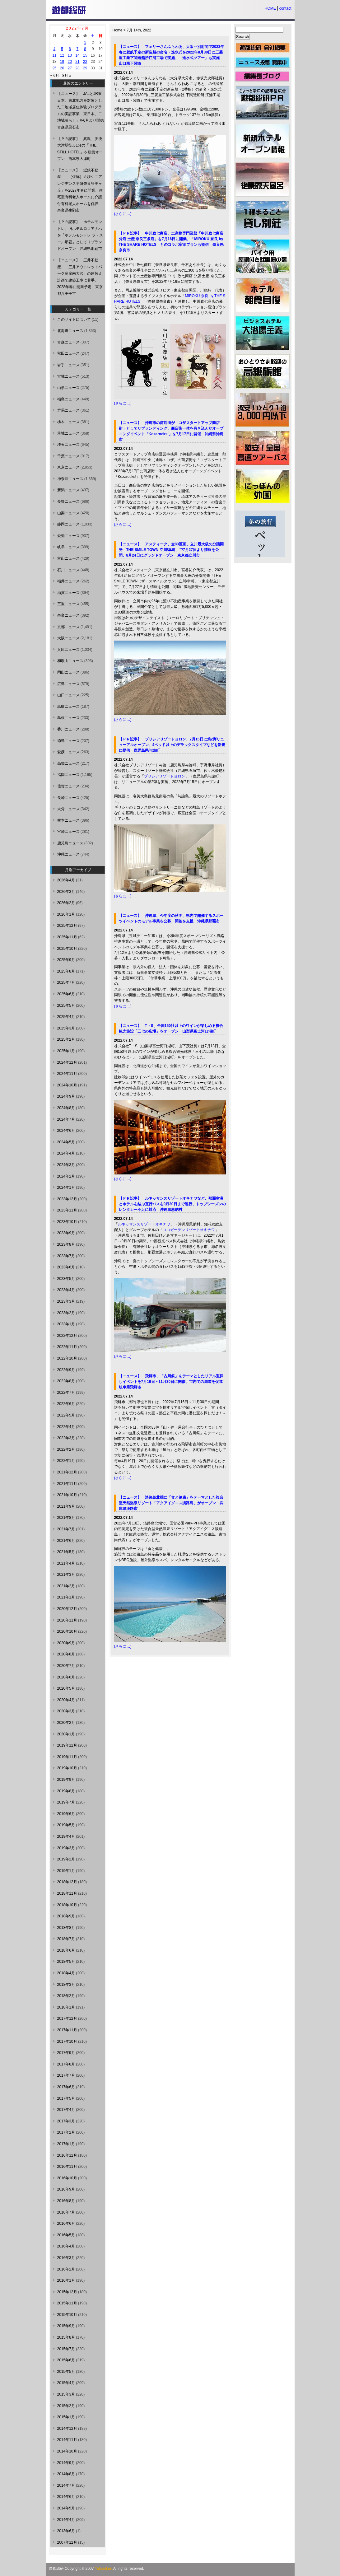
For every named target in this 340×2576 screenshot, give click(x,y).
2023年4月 (66, 1290)
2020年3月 (66, 1711)
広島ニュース (68, 684)
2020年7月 (66, 1666)
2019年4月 (66, 1836)
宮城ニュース (68, 376)
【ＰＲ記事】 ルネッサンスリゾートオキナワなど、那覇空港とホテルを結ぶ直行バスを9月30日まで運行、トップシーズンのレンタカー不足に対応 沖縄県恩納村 (172, 1204)
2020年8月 (66, 1654)
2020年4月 (66, 1700)
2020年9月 (66, 1643)
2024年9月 (66, 1096)
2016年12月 (67, 2155)
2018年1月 (66, 2007)
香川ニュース (68, 729)
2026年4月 (66, 880)
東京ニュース (68, 467)
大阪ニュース (68, 638)
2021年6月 (66, 1540)
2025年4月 (66, 1017)
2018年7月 (66, 1939)
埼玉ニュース (68, 444)
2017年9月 (66, 2053)
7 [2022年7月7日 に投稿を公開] (78, 49)
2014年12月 (67, 2428)
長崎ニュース (68, 798)
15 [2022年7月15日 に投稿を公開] (85, 55)
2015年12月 (67, 2292)
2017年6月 (66, 2087)
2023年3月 (66, 1301)
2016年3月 (66, 2258)
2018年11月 (67, 1893)
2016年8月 (66, 2201)
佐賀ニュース (68, 786)
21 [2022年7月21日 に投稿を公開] (77, 61)
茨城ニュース (68, 433)
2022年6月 (66, 1404)
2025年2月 (66, 1039)
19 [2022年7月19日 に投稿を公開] (62, 61)
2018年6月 (66, 1950)
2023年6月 (66, 1267)
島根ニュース (68, 718)
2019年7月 (66, 1802)
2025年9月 (66, 960)
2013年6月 (66, 2531)
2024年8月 (66, 1108)
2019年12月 (67, 1745)
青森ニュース (68, 342)
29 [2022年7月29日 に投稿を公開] (85, 68)
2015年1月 (66, 2417)
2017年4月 (66, 2109)
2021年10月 (67, 1495)
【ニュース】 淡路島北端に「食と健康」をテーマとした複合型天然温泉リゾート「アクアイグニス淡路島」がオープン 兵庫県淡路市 (171, 1503)
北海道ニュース (70, 331)
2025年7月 (66, 982)
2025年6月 (66, 994)
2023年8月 (66, 1244)
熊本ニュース (68, 820)
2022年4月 (66, 1427)
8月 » (66, 75)
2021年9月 (66, 1506)
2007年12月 (67, 2542)
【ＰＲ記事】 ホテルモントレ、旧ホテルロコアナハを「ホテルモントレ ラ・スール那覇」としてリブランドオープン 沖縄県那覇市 (80, 235)
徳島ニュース (68, 741)
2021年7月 (66, 1529)
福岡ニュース (68, 774)
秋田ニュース (68, 353)
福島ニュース (68, 399)
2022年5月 (66, 1415)
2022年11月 (67, 1347)
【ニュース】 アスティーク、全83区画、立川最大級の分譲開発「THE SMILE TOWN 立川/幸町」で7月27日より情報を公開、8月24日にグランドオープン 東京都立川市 (171, 550)
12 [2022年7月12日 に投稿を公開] (62, 55)
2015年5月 (66, 2371)
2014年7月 (66, 2485)
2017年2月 (66, 2132)
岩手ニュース (68, 365)
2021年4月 (66, 1563)
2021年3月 (66, 1574)
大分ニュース (68, 809)
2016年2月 (66, 2269)
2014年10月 (67, 2451)
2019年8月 (66, 1791)
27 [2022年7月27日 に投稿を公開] (70, 68)
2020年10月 (67, 1631)
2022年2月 (66, 1449)
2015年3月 (66, 2394)
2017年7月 (66, 2075)
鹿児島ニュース (70, 843)
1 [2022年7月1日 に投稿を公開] (85, 42)
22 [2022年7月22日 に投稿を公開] (85, 61)
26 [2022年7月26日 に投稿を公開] (62, 68)
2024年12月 (67, 1062)
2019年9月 (66, 1779)
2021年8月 (66, 1517)
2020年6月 (66, 1677)
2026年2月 (66, 903)
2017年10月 (67, 2041)
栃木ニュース (68, 422)
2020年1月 (66, 1734)
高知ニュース (68, 763)
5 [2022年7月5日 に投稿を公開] (62, 49)
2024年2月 (66, 1176)
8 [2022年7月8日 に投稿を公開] (85, 49)
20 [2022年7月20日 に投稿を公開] (70, 61)
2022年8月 (66, 1381)
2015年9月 (66, 2326)
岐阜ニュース (68, 547)
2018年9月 (66, 1916)
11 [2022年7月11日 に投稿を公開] (54, 55)
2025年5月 (66, 1005)
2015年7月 (66, 2349)
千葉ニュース (68, 456)
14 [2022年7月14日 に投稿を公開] (77, 55)
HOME (270, 8)
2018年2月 (66, 1996)
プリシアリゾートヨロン (164, 776)
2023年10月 (67, 1222)
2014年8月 (66, 2474)
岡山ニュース (68, 672)
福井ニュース (68, 581)
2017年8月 (66, 2064)
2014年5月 (66, 2508)
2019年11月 (67, 1757)
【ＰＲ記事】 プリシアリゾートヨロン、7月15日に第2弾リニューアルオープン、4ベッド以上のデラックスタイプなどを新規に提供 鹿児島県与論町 (172, 745)
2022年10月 (67, 1358)
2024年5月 (66, 1142)
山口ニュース (68, 695)
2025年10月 (67, 948)
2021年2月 (66, 1586)
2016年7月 (66, 2212)
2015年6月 (66, 2360)
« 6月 (54, 75)
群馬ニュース (68, 410)
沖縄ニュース (68, 854)
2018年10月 (67, 1905)
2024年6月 (66, 1130)
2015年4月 (66, 2383)
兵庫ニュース (68, 649)
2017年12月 (67, 2018)
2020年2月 (66, 1722)
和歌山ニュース (70, 661)
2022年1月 (66, 1460)
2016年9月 (66, 2189)
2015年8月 (66, 2337)
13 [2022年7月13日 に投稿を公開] (70, 55)
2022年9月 (66, 1370)
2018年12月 (67, 1882)
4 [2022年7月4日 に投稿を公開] (55, 49)
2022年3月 (66, 1438)
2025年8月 (66, 971)
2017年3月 (66, 2121)
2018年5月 (66, 1961)
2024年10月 (67, 1085)
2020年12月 (67, 1609)
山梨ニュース (68, 513)
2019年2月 (66, 1859)
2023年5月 (66, 1278)
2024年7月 (66, 1119)
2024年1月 (66, 1187)
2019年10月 (67, 1768)
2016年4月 (66, 2246)
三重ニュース (68, 604)
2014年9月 (66, 2463)
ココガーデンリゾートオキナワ (189, 1230)
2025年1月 (66, 1051)
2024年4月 (66, 1153)
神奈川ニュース (70, 479)
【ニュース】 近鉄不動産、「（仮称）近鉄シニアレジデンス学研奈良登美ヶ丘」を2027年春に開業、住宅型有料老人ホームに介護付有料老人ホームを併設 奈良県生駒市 (80, 190)
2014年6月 (66, 2496)
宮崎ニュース (68, 831)
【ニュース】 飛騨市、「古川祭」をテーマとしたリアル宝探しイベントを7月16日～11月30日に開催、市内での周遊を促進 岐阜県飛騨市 (173, 1381)
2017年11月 (67, 2030)
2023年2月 (66, 1313)
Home (118, 30)
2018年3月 (66, 1984)
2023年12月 (67, 1199)
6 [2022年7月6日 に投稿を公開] (70, 49)
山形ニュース (68, 387)
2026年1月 (66, 914)
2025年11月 (67, 937)
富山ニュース (68, 558)
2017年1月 (66, 2144)
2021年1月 (66, 1597)
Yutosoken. (104, 2568)
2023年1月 (66, 1324)
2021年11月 (67, 1484)
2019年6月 (66, 1814)
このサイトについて (74, 319)
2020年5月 (66, 1688)
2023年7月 (66, 1256)
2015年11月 (67, 2303)
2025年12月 (67, 925)
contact (285, 8)
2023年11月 (67, 1210)
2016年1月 (66, 2280)
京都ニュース (68, 627)
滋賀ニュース (68, 592)
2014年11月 (67, 2440)
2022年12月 (67, 1335)
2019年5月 (66, 1825)
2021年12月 (67, 1472)
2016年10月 (67, 2178)
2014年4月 (66, 2520)
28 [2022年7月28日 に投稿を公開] (77, 68)
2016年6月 (66, 2223)
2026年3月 (66, 891)
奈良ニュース (68, 615)
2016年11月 (67, 2166)
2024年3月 (66, 1165)
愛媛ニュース (68, 752)
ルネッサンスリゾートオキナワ (144, 1224)
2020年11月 (67, 1620)
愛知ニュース (68, 536)
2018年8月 (66, 1927)
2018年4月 (66, 1973)
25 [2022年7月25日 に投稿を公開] (54, 68)
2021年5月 (66, 1552)
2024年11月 (67, 1073)
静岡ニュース (68, 524)
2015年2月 (66, 2406)
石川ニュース (68, 570)
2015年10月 (67, 2314)
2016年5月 (66, 2235)
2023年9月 (66, 1233)
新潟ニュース (68, 490)
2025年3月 (66, 1028)
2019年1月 (66, 1871)
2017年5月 (66, 2098)
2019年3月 (66, 1848)
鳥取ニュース (68, 706)
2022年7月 (66, 1392)
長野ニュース (68, 501)
